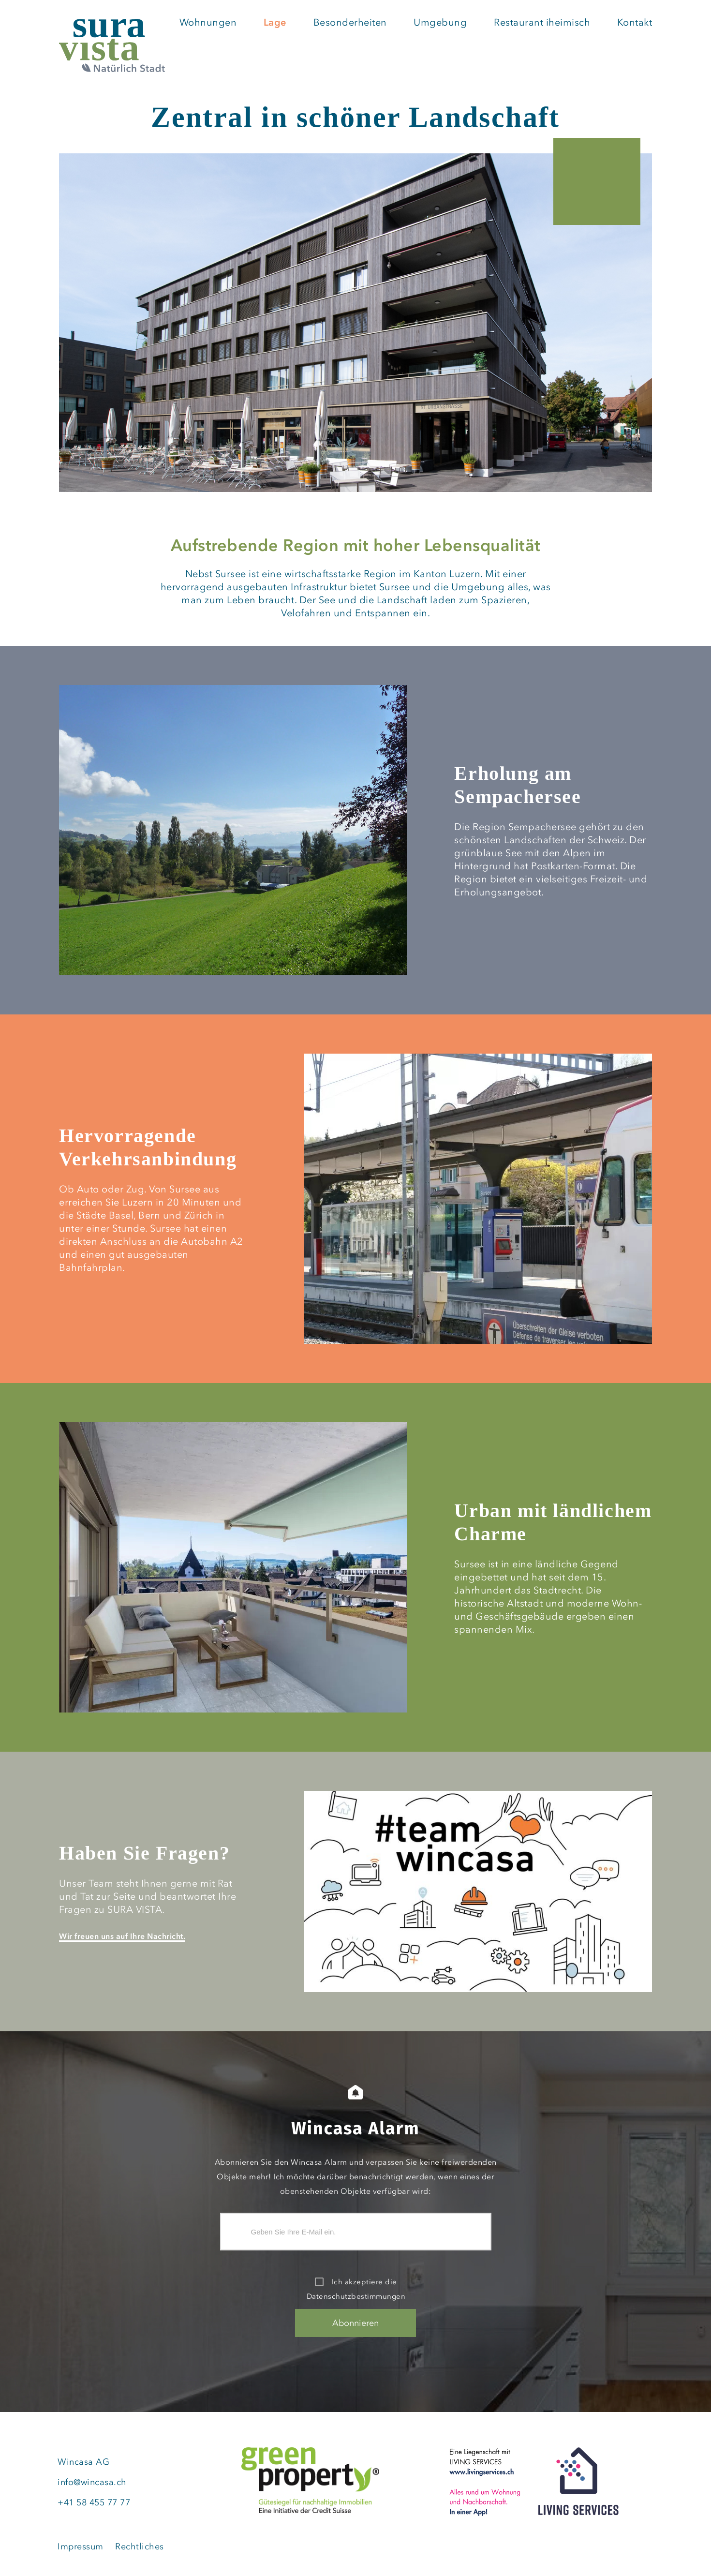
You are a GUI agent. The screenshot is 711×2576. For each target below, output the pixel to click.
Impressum (81, 2546)
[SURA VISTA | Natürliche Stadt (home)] (112, 46)
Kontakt (634, 23)
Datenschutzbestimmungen (356, 2296)
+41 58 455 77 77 (94, 2502)
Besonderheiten (349, 23)
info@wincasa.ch (92, 2482)
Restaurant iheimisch (542, 23)
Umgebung (440, 23)
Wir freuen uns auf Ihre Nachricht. (122, 1936)
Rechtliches (139, 2546)
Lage (275, 23)
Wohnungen (208, 23)
